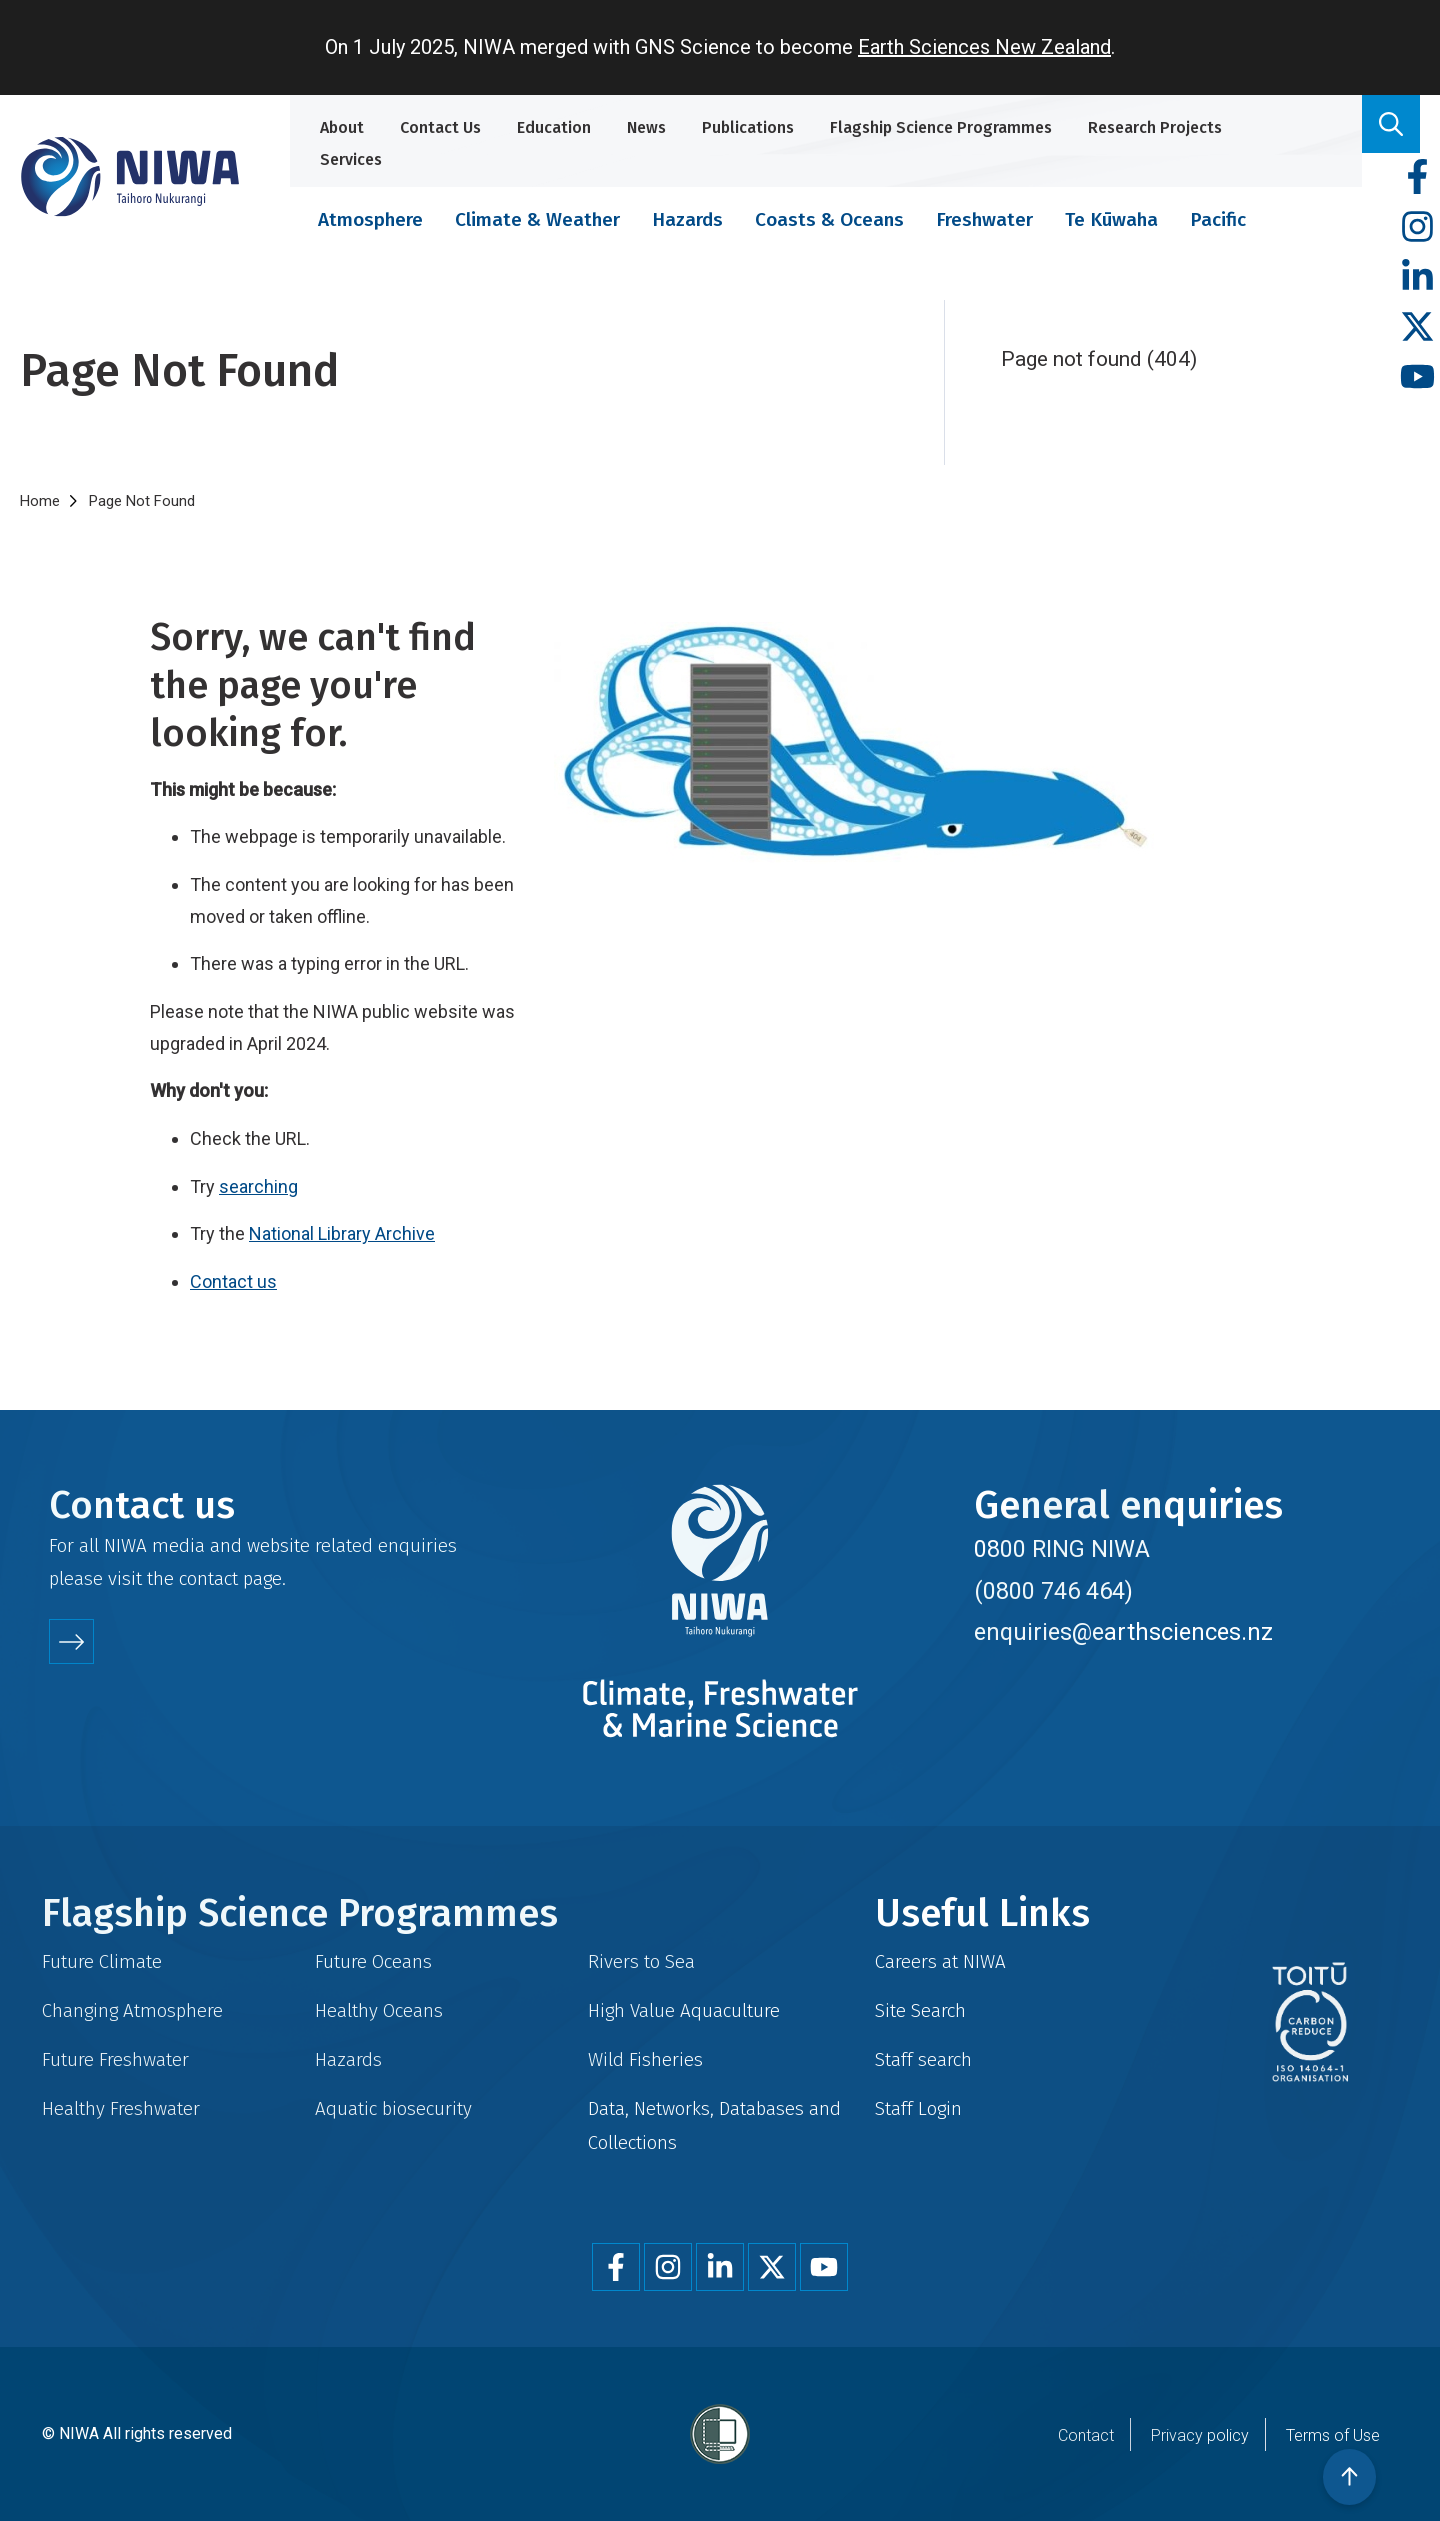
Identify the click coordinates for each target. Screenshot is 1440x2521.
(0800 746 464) (1053, 1591)
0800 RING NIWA (1062, 1549)
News (646, 127)
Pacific (1218, 219)
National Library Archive (342, 1233)
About (342, 127)
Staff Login (918, 2108)
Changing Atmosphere (132, 2010)
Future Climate (102, 1961)
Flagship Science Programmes (941, 127)
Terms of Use (1333, 2435)
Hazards (687, 219)
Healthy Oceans (379, 2010)
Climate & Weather (537, 219)
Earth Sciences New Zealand (984, 47)
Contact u (228, 1281)
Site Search (920, 2010)
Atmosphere (370, 219)
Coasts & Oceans (829, 219)
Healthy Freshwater (121, 2108)
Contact (1086, 2435)
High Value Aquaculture (684, 2010)
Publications (748, 127)
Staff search (923, 2059)
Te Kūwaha (1111, 219)
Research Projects (1155, 127)
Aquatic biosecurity (393, 2108)
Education (554, 127)
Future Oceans (373, 1961)
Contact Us (440, 127)
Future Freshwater (115, 2059)
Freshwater (984, 219)
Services (351, 159)
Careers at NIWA (940, 1961)
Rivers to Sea (641, 1961)
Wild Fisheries (645, 2059)
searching (258, 1186)
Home (40, 501)
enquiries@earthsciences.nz (1123, 1632)
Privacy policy (1200, 2435)
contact (208, 1578)
